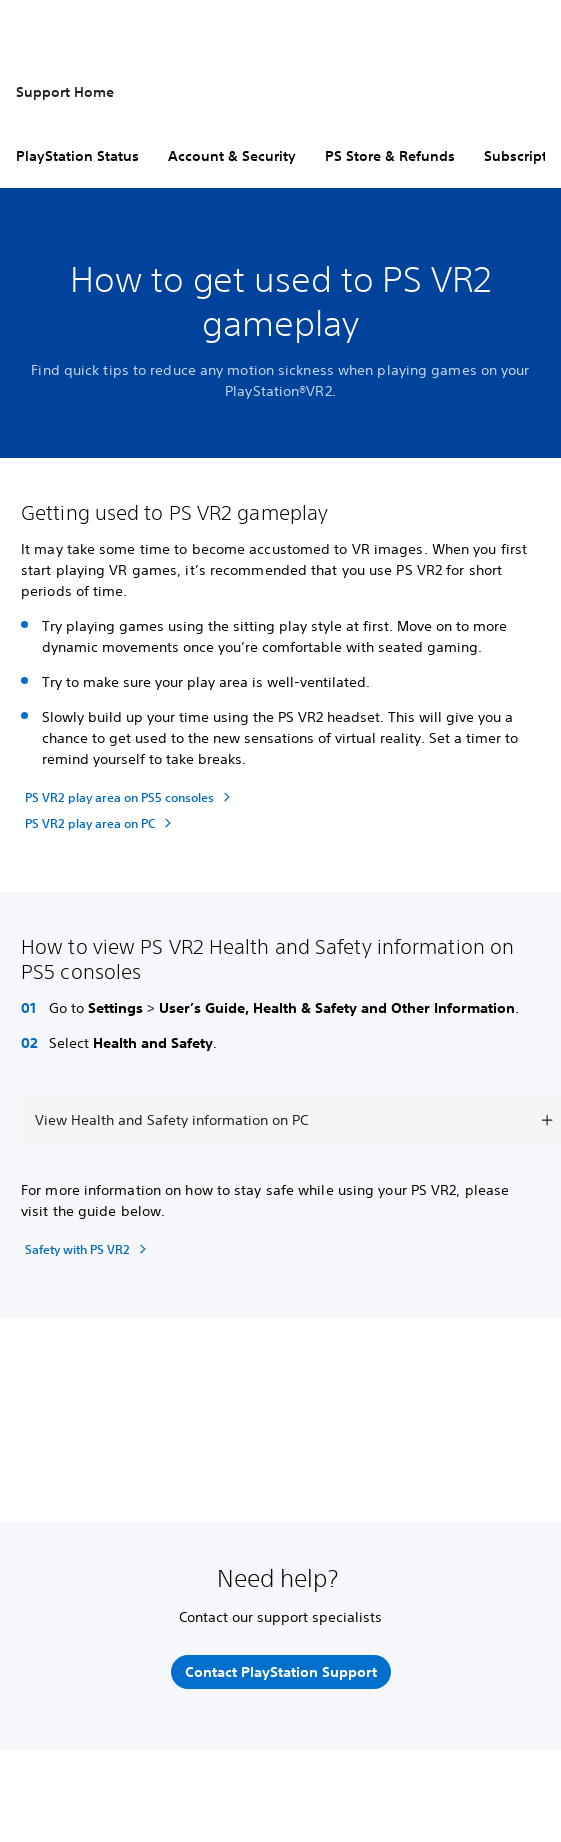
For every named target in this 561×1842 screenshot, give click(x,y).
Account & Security (232, 156)
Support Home (65, 92)
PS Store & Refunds (390, 156)
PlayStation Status (77, 156)
